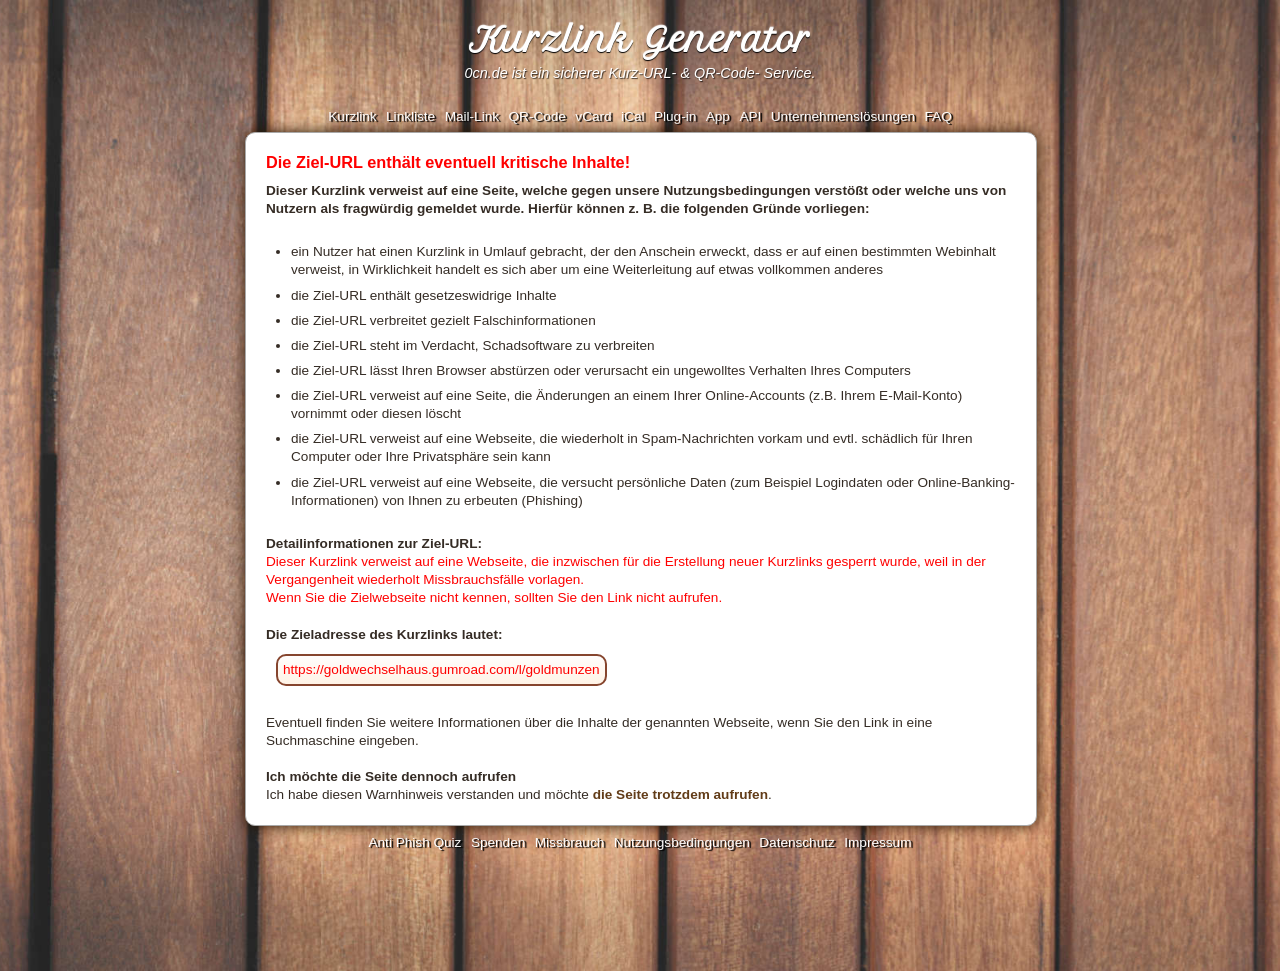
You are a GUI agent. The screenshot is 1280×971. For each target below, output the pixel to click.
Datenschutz (797, 842)
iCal (632, 116)
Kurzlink (352, 116)
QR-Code (536, 116)
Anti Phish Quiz (414, 842)
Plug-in (675, 116)
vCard (593, 116)
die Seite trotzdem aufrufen (680, 794)
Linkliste (410, 116)
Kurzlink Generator (640, 40)
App (718, 116)
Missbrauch (570, 842)
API (750, 116)
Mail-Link (472, 116)
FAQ (938, 116)
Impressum (877, 842)
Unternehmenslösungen (843, 116)
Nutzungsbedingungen (682, 842)
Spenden (498, 842)
